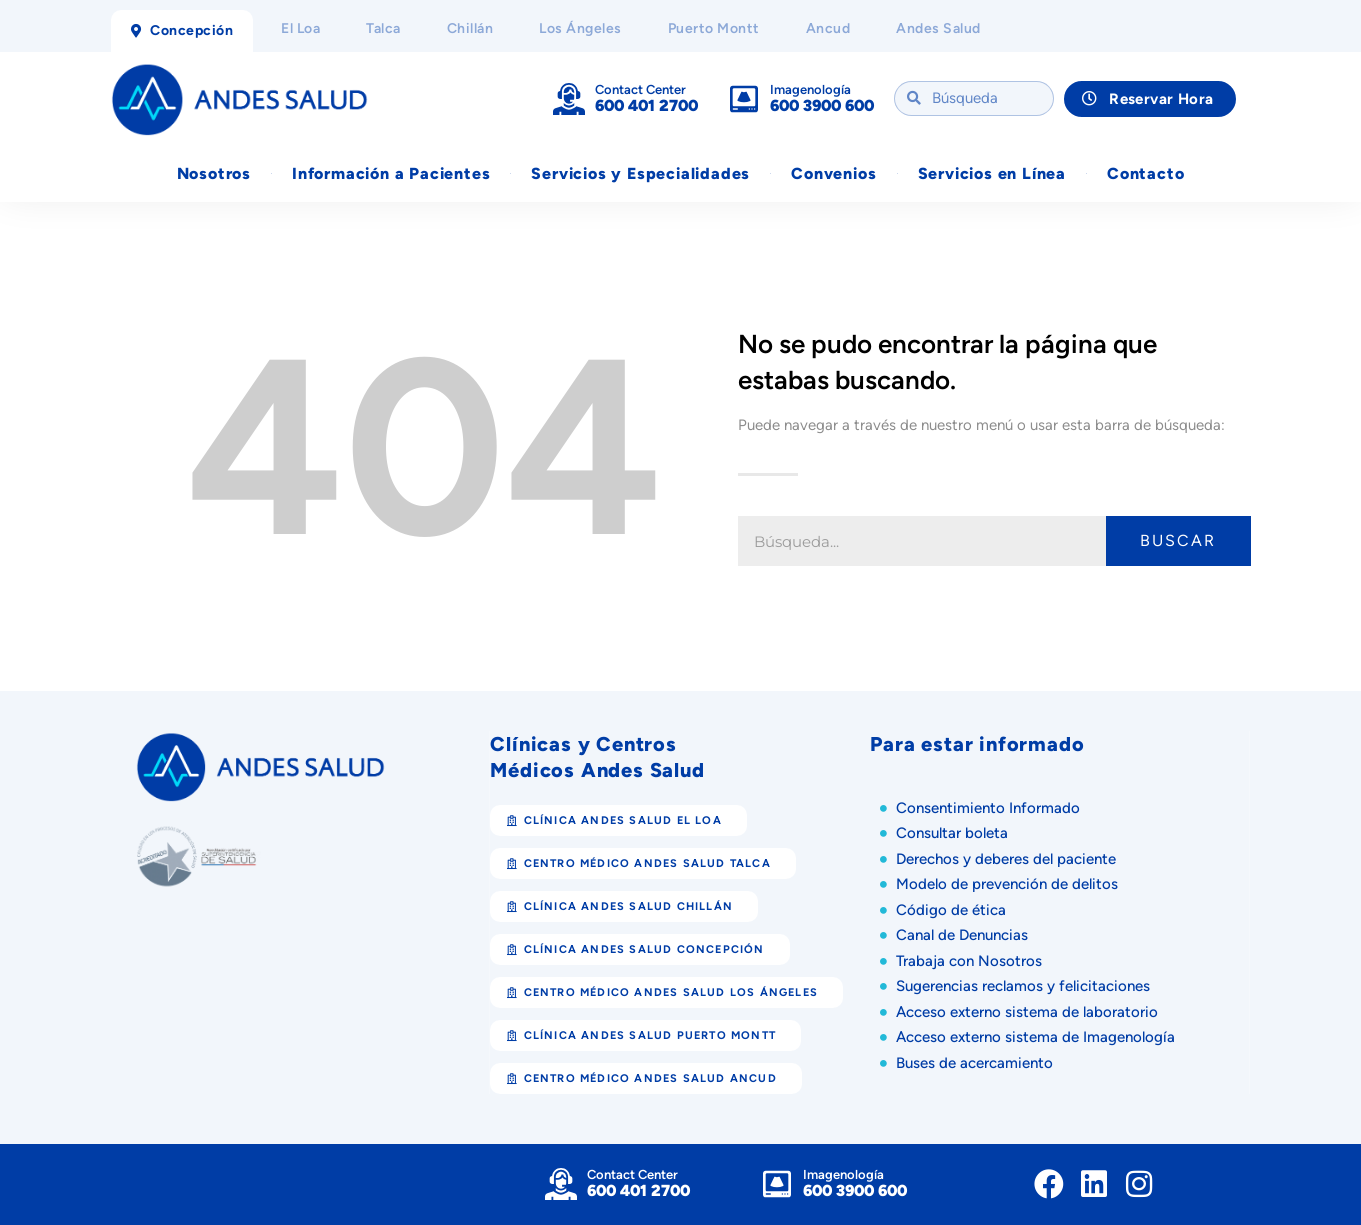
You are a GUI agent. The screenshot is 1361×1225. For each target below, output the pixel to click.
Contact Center (640, 89)
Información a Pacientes (391, 173)
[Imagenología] (744, 99)
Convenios (833, 173)
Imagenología (810, 89)
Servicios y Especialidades (640, 173)
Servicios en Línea (992, 173)
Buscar (1178, 541)
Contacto (1145, 173)
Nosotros (214, 173)
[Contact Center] (569, 99)
